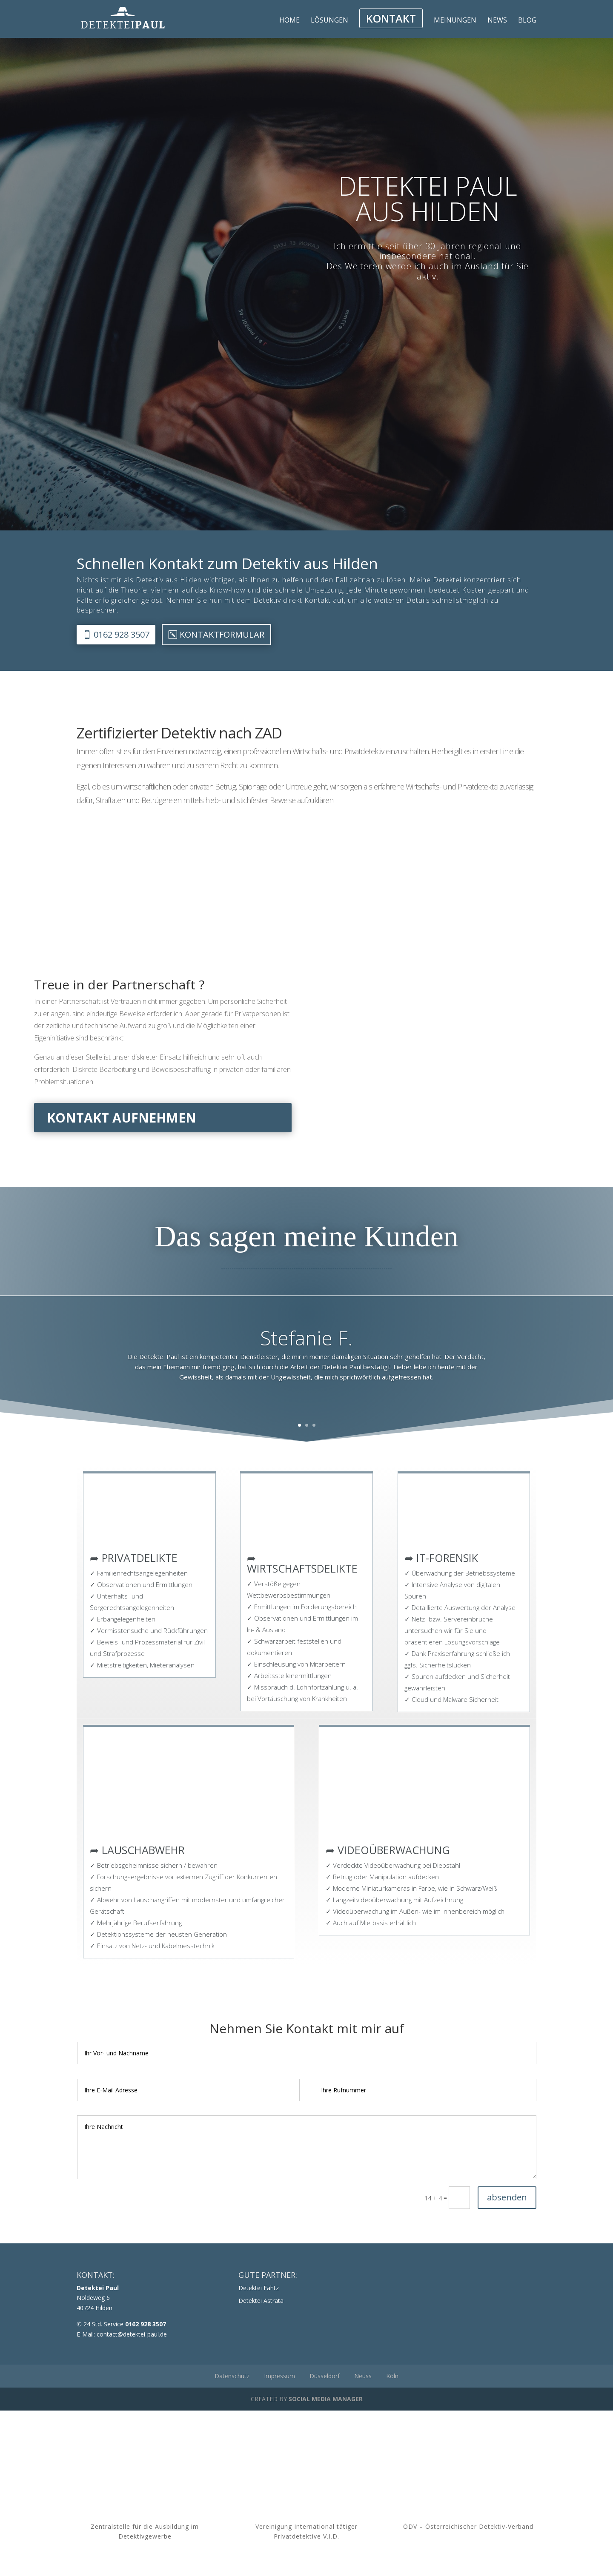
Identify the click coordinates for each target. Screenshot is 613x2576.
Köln (392, 2376)
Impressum (279, 2376)
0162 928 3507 (121, 634)
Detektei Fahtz (258, 2288)
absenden (507, 2197)
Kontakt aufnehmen (121, 1117)
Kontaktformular (222, 634)
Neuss (363, 2376)
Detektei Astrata (261, 2301)
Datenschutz (232, 2376)
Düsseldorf (324, 2376)
